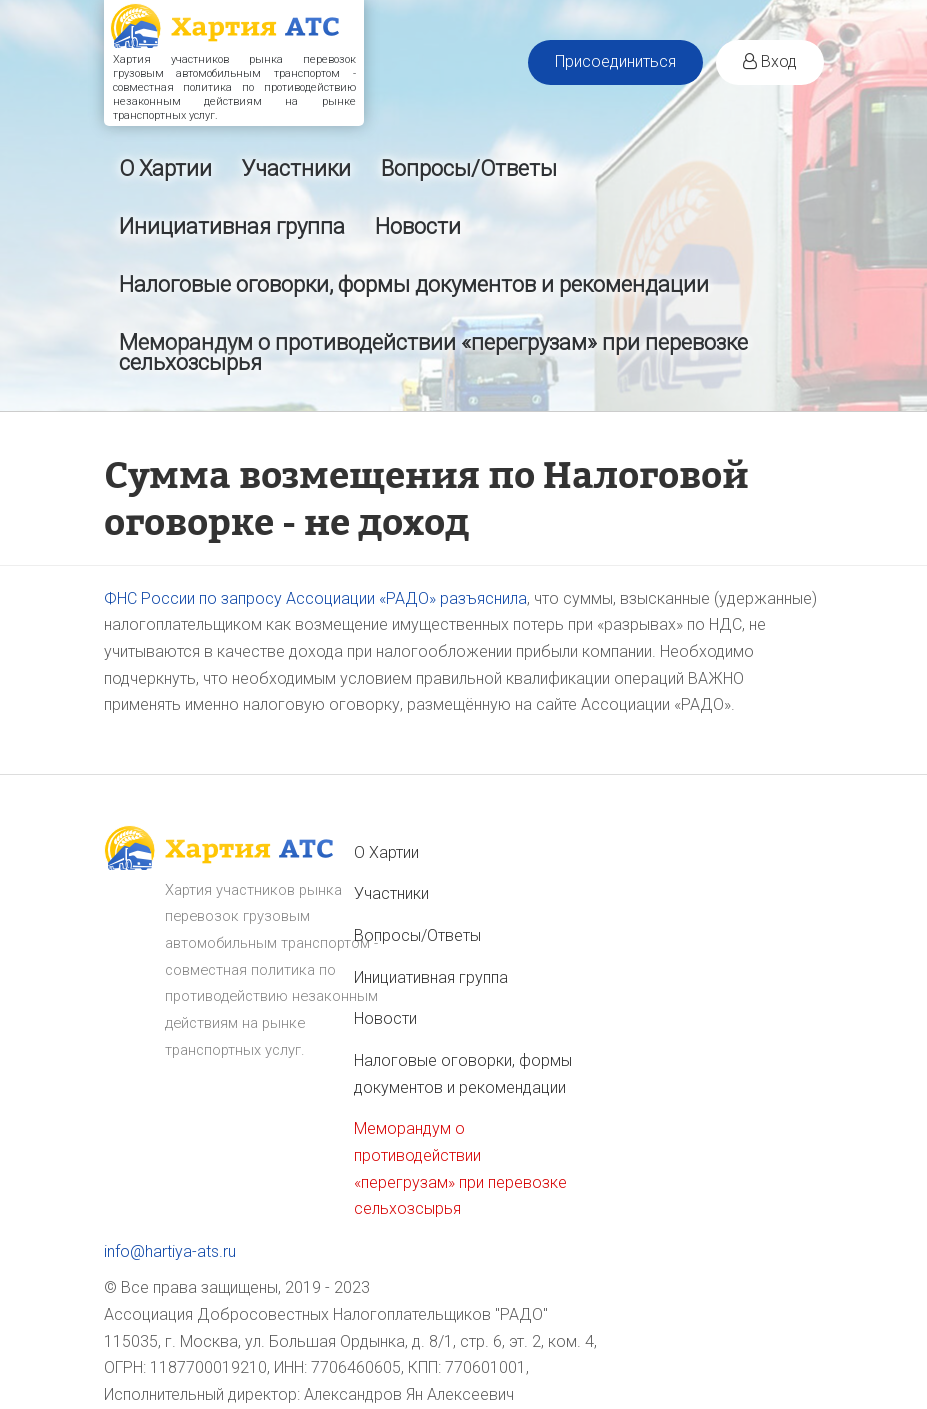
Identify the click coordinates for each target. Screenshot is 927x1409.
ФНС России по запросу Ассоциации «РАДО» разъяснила (315, 598)
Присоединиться (615, 61)
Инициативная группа (232, 226)
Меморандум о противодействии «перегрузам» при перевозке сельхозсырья (433, 352)
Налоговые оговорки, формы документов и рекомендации (414, 284)
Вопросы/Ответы (469, 168)
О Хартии (165, 168)
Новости (418, 226)
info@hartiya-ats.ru (170, 1251)
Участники (296, 168)
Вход (770, 61)
